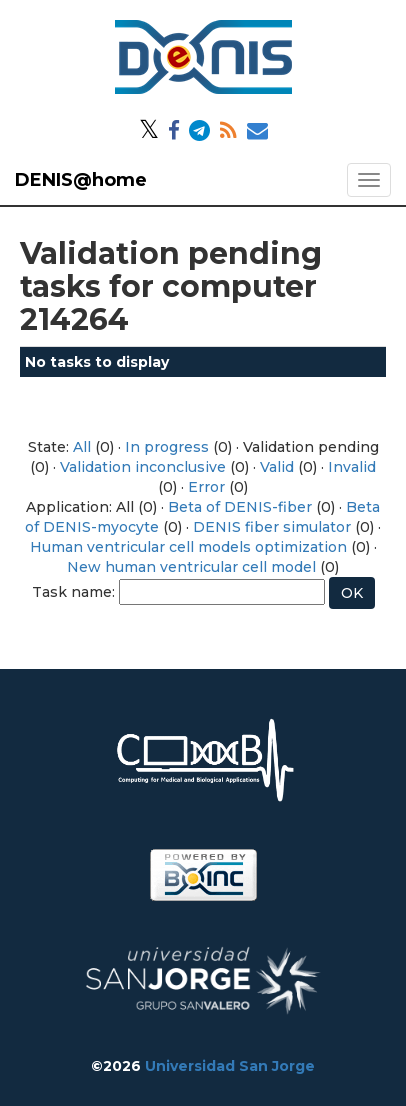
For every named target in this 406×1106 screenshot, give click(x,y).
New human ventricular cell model (191, 567)
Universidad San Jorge (230, 1066)
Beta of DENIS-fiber (240, 507)
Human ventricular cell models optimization (188, 547)
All (82, 447)
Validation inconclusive (143, 467)
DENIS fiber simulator (272, 527)
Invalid (352, 467)
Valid (277, 467)
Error (206, 487)
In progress (167, 447)
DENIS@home (81, 180)
